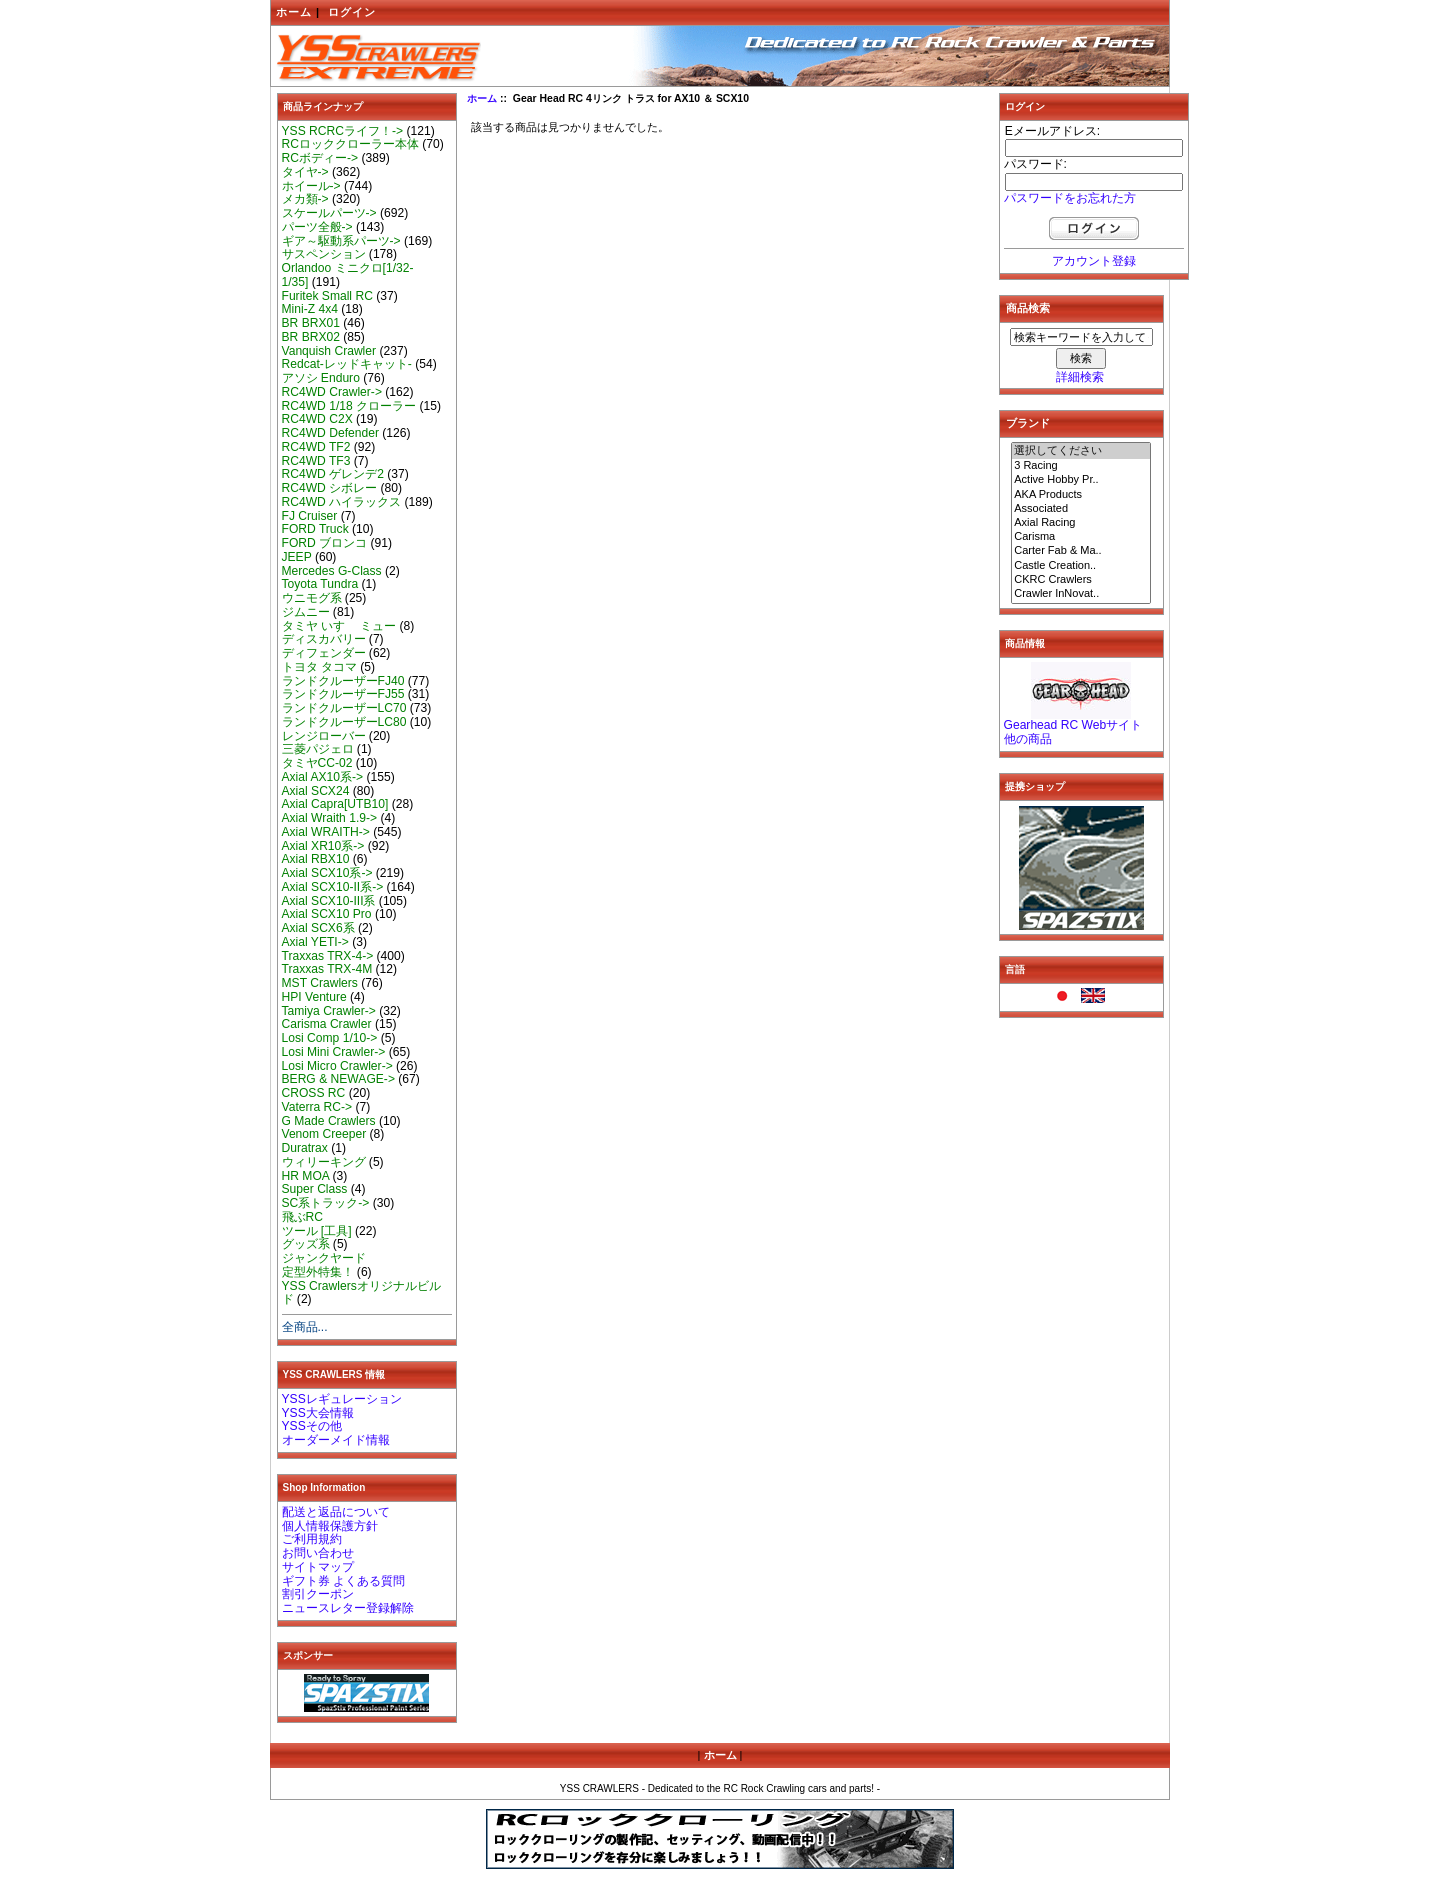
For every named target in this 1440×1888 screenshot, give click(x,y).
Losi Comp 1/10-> (330, 1038)
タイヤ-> (305, 172)
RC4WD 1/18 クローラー (349, 406)
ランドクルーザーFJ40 (343, 681)
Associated (1081, 509)
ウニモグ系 (312, 598)
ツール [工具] (317, 1231)
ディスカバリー (324, 639)
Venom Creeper (324, 1134)
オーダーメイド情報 (336, 1440)
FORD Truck (315, 529)
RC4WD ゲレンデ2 (333, 474)
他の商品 (1028, 739)
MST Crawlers (320, 983)
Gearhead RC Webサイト (1073, 725)
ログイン (352, 12)
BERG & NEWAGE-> (338, 1079)
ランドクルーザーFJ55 (343, 694)
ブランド (1028, 423)
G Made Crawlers (329, 1121)
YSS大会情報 (318, 1413)
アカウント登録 (1094, 261)
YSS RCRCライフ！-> (343, 131)
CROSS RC (314, 1093)
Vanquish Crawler (329, 351)
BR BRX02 (311, 337)
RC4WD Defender (330, 433)
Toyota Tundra (320, 584)
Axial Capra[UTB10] (335, 804)
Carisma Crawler (327, 1024)
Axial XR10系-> (323, 846)
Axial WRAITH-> (326, 832)
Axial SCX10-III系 (329, 901)
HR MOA (306, 1176)
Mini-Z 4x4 (310, 309)
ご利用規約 (312, 1539)
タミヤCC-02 (317, 763)
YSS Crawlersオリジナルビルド (361, 1293)
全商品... (305, 1327)
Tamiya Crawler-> (329, 1011)
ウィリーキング (324, 1162)
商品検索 (1028, 308)
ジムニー (306, 612)
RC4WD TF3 (316, 461)
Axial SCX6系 (318, 928)
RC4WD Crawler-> (332, 392)
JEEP (297, 557)
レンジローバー (324, 736)
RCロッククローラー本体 (350, 144)
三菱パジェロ (318, 749)
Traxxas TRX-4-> (328, 956)
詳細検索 (1080, 377)
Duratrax (305, 1148)
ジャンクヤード (324, 1258)
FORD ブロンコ (325, 543)
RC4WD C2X (317, 419)
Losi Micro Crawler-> (337, 1066)
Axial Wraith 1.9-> (330, 818)
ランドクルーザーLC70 (344, 708)
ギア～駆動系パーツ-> (341, 241)
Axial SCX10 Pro (327, 914)
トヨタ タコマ (319, 667)
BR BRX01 (311, 323)
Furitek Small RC (327, 296)
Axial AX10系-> (323, 777)
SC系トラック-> (326, 1203)
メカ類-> (305, 199)
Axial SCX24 (316, 791)
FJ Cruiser (310, 516)
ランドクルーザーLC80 (344, 722)
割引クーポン (318, 1594)
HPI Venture (314, 997)
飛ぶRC (302, 1217)
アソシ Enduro (321, 378)
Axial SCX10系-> (327, 873)
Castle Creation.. (1081, 566)
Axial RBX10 (316, 859)
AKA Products (1081, 495)
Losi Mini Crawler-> (334, 1052)
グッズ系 (306, 1244)
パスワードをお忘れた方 (1070, 198)
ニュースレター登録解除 (348, 1608)
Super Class (315, 1189)
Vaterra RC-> (317, 1107)
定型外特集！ (318, 1272)
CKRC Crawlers (1081, 580)
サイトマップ (318, 1567)
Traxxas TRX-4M (327, 969)
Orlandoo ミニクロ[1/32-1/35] (348, 275)
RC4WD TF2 (316, 447)
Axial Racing (1081, 523)
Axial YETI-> (315, 942)
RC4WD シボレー (330, 488)
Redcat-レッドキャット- (347, 364)
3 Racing (1081, 466)
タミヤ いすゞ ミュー (339, 626)
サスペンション (324, 254)
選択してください (1081, 451)
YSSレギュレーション (342, 1399)
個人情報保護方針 (330, 1526)
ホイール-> (311, 186)
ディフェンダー (324, 653)
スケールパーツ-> (329, 213)
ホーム (294, 12)
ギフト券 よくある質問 (343, 1581)
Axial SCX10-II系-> (333, 887)
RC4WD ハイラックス (342, 502)
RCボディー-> (320, 158)
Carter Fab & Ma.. (1081, 551)
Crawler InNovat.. (1081, 594)
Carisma (1081, 537)
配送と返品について (336, 1512)
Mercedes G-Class (332, 571)
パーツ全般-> (317, 227)
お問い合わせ (318, 1553)
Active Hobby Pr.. (1081, 480)
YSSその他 (312, 1426)
